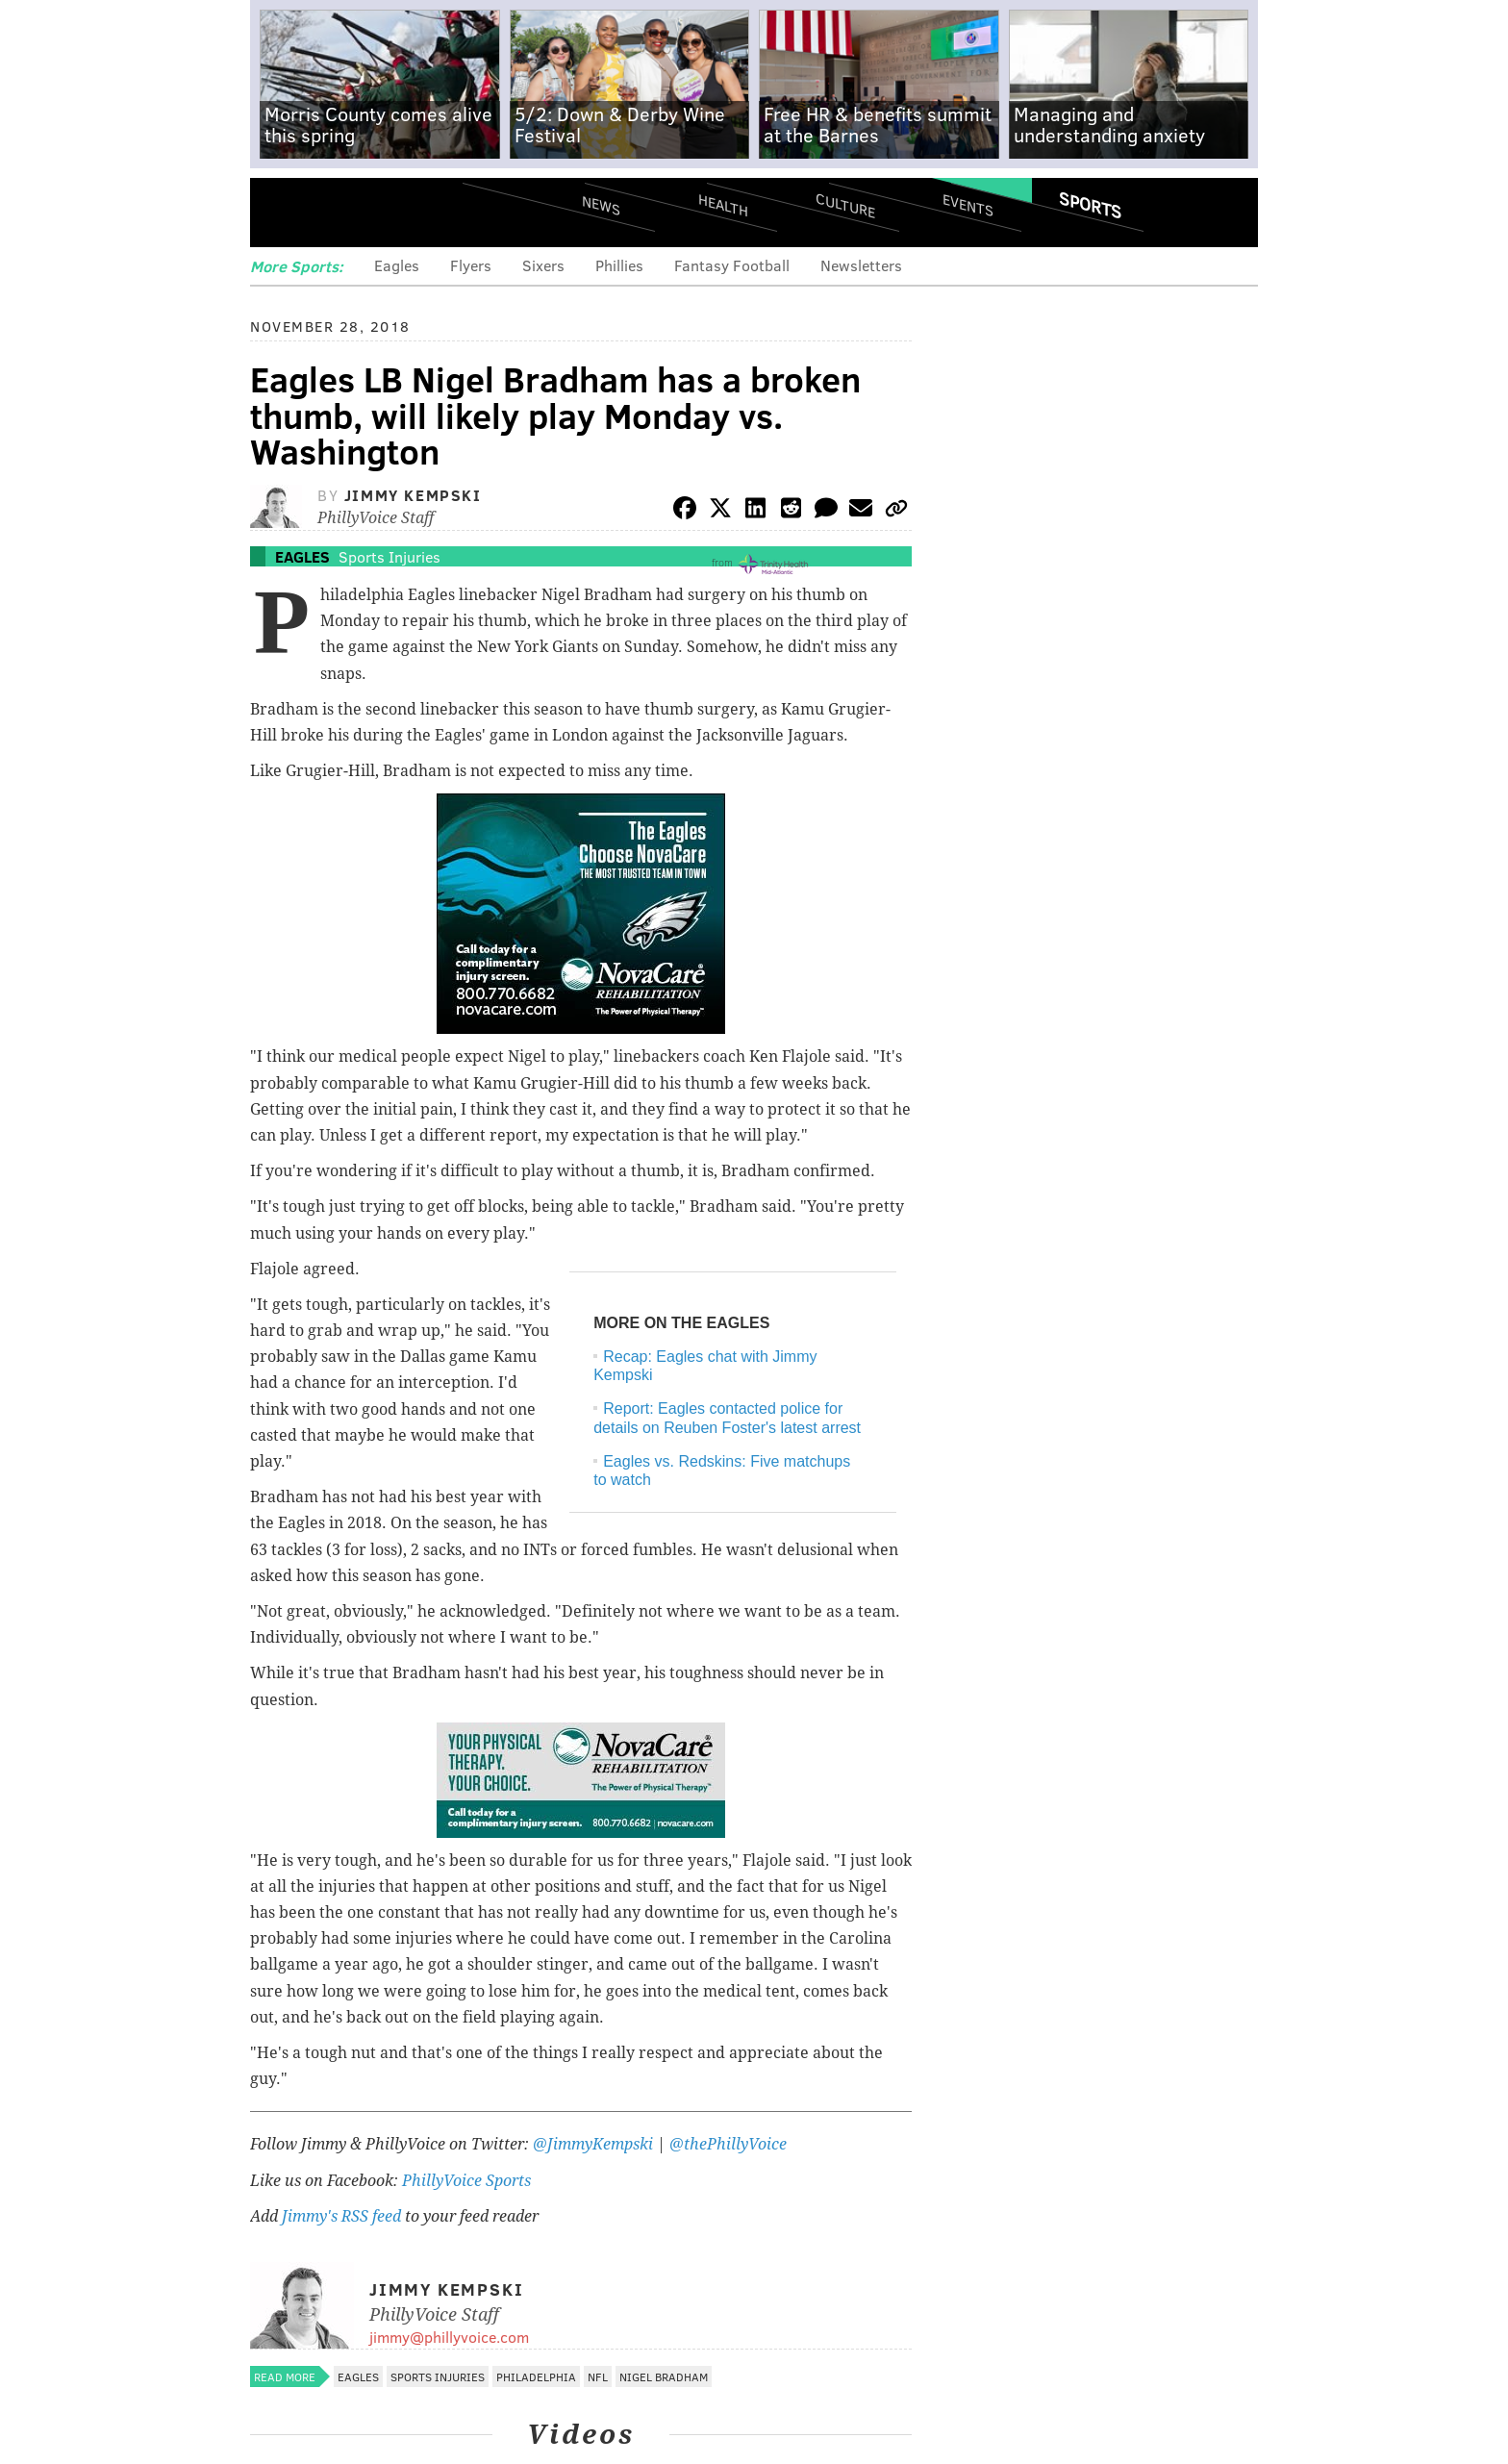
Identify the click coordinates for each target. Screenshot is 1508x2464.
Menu (280, 212)
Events (967, 204)
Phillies (619, 265)
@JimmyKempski (593, 2144)
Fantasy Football (732, 265)
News (601, 204)
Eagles (396, 265)
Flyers (470, 265)
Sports (1090, 205)
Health (723, 204)
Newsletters (861, 265)
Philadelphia (536, 2376)
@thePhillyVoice (728, 2144)
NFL (598, 2376)
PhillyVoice (382, 211)
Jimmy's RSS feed (341, 2216)
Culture (845, 204)
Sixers (543, 265)
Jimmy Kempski (413, 495)
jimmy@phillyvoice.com (449, 2336)
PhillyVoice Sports (466, 2181)
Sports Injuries (389, 556)
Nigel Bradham (663, 2376)
